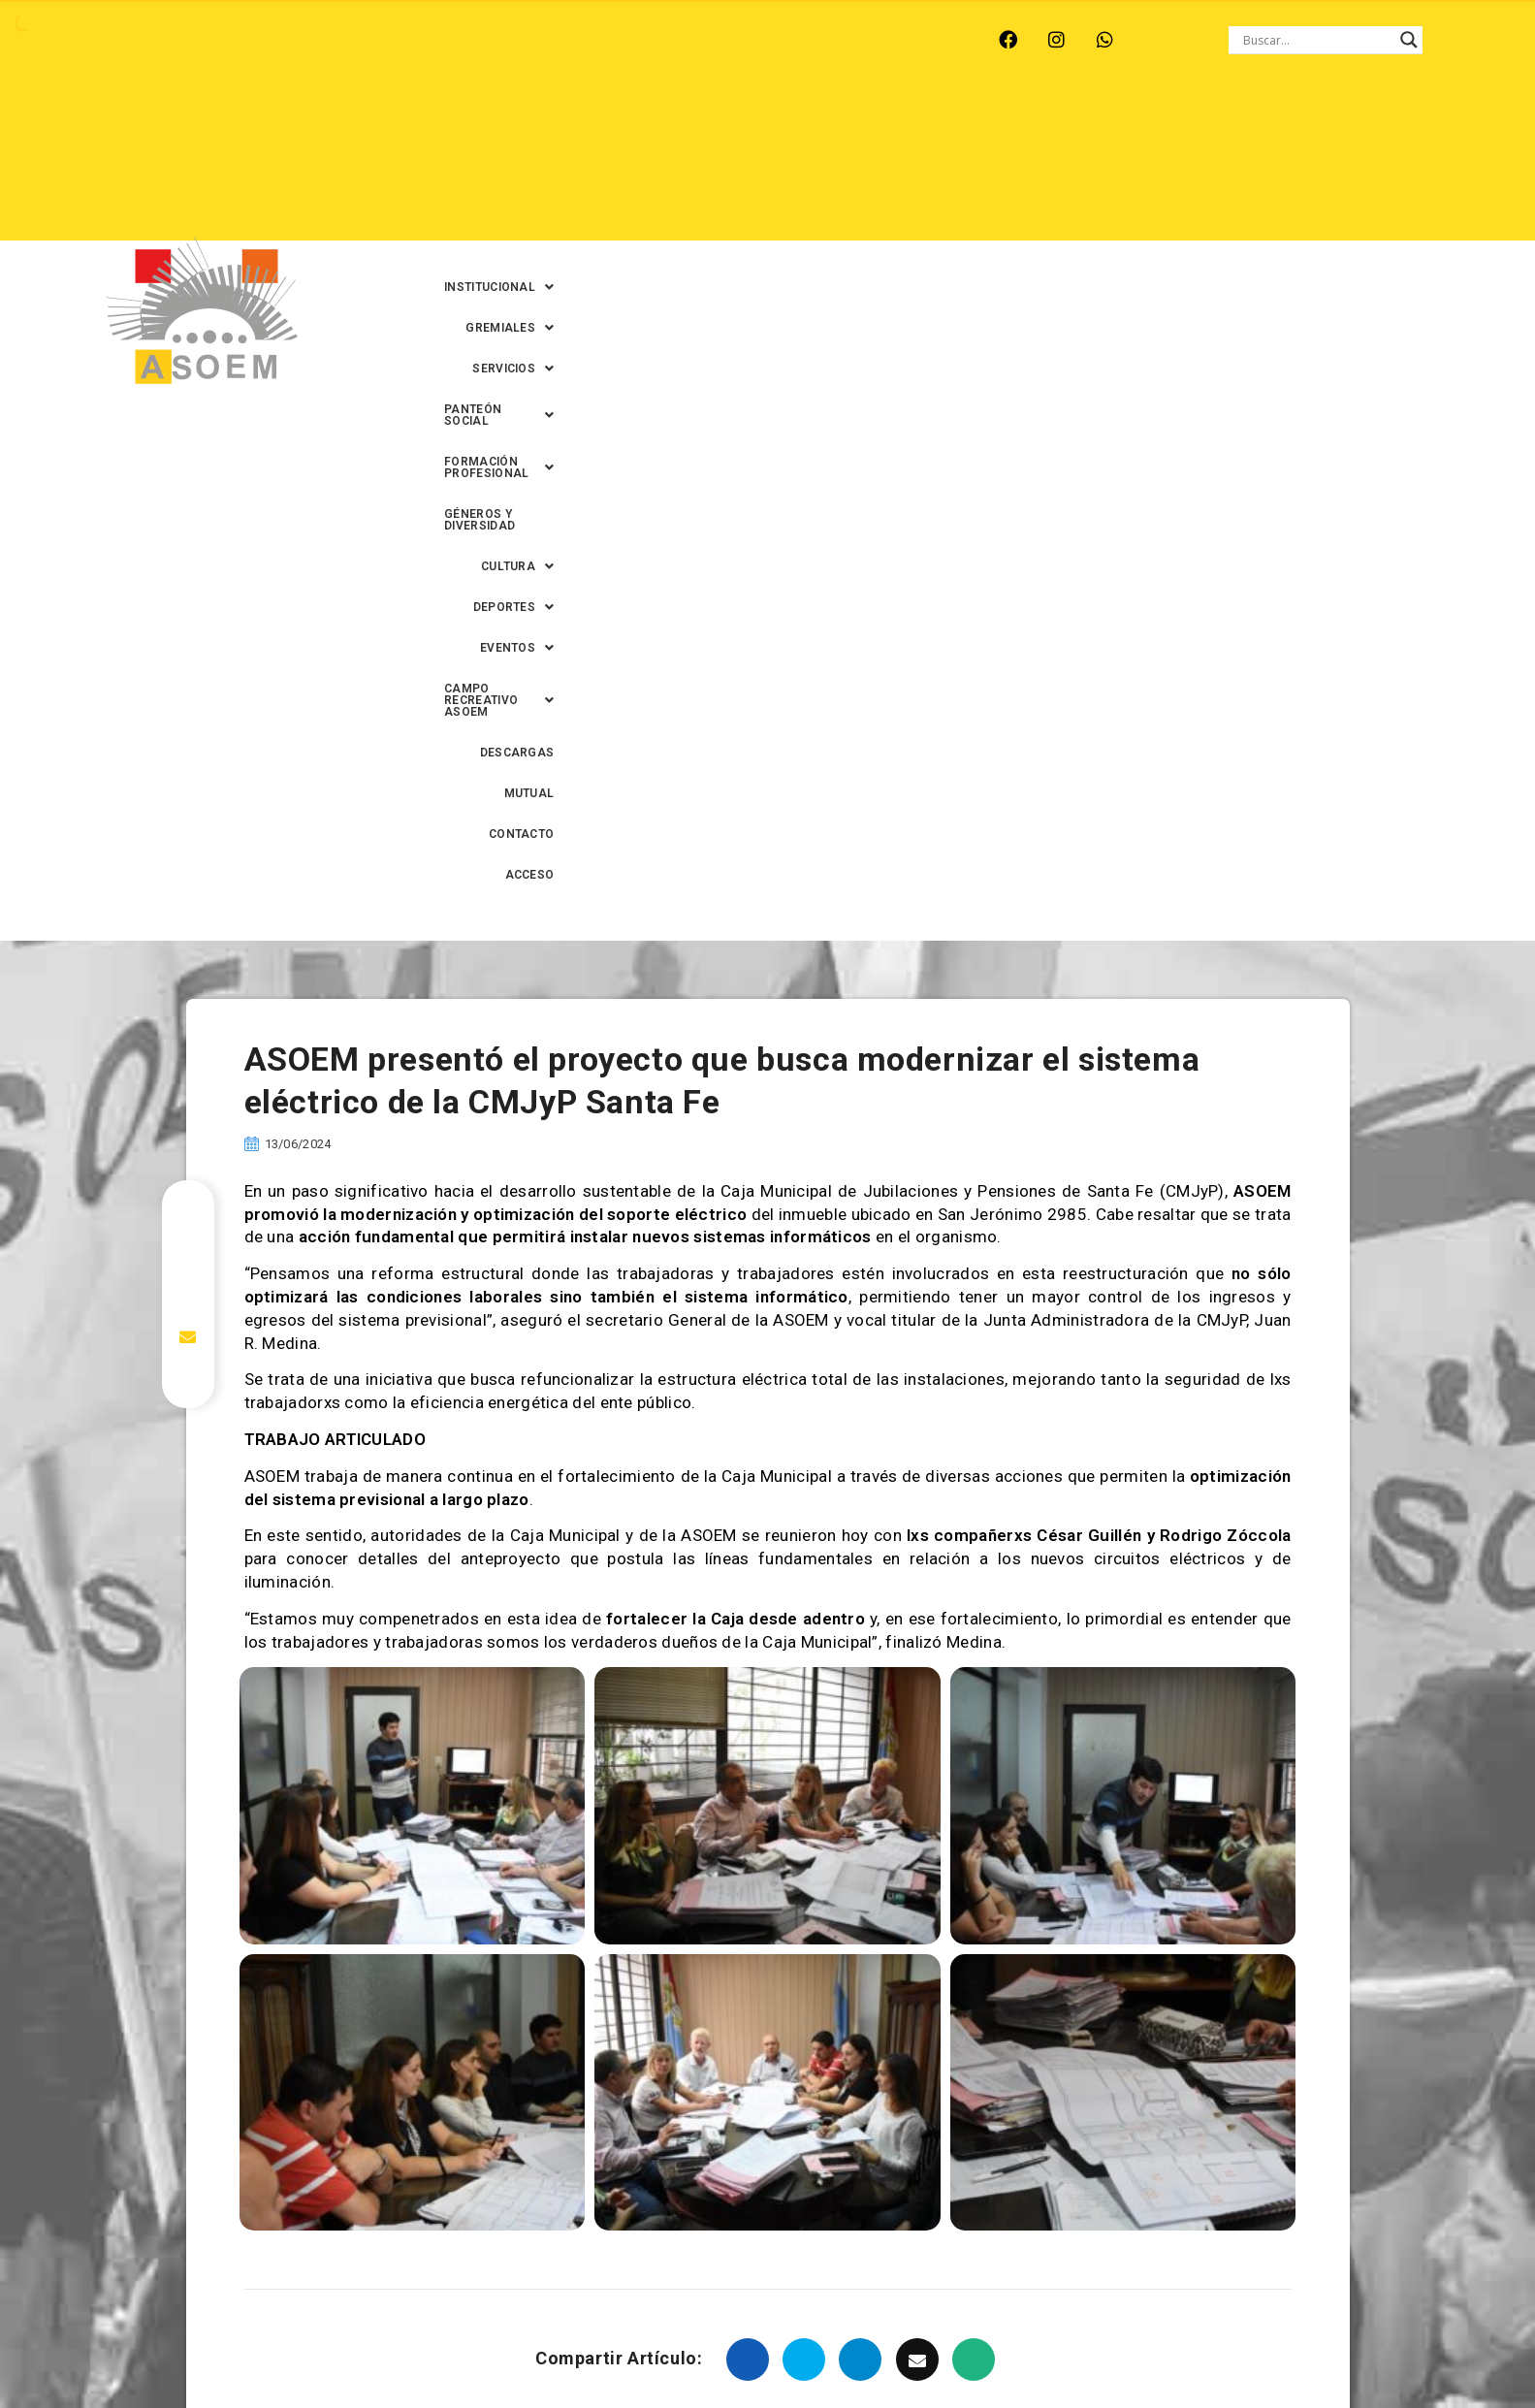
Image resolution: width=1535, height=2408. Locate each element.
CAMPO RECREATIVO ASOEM (979, 166)
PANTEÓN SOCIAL (885, 125)
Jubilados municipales (1201, 1876)
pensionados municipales (483, 1910)
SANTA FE (569, 40)
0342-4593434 (1146, 2348)
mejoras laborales (316, 1910)
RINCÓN (482, 40)
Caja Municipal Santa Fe (861, 1876)
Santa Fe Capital (644, 1910)
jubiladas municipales (1033, 1876)
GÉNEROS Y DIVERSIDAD (1256, 125)
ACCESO (1404, 166)
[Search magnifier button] (1409, 39)
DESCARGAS (1140, 166)
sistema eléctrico (780, 1910)
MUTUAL (1230, 166)
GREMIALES (639, 125)
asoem (367, 1876)
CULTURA (1392, 125)
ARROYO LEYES (177, 40)
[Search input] (1317, 39)
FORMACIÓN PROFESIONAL (1065, 125)
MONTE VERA (300, 40)
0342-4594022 (1040, 2348)
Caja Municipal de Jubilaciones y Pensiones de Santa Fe (588, 1876)
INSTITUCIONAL (511, 125)
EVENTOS (818, 166)
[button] (511, 125)
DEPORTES (712, 166)
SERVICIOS (753, 125)
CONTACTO (1317, 166)
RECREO (400, 40)
